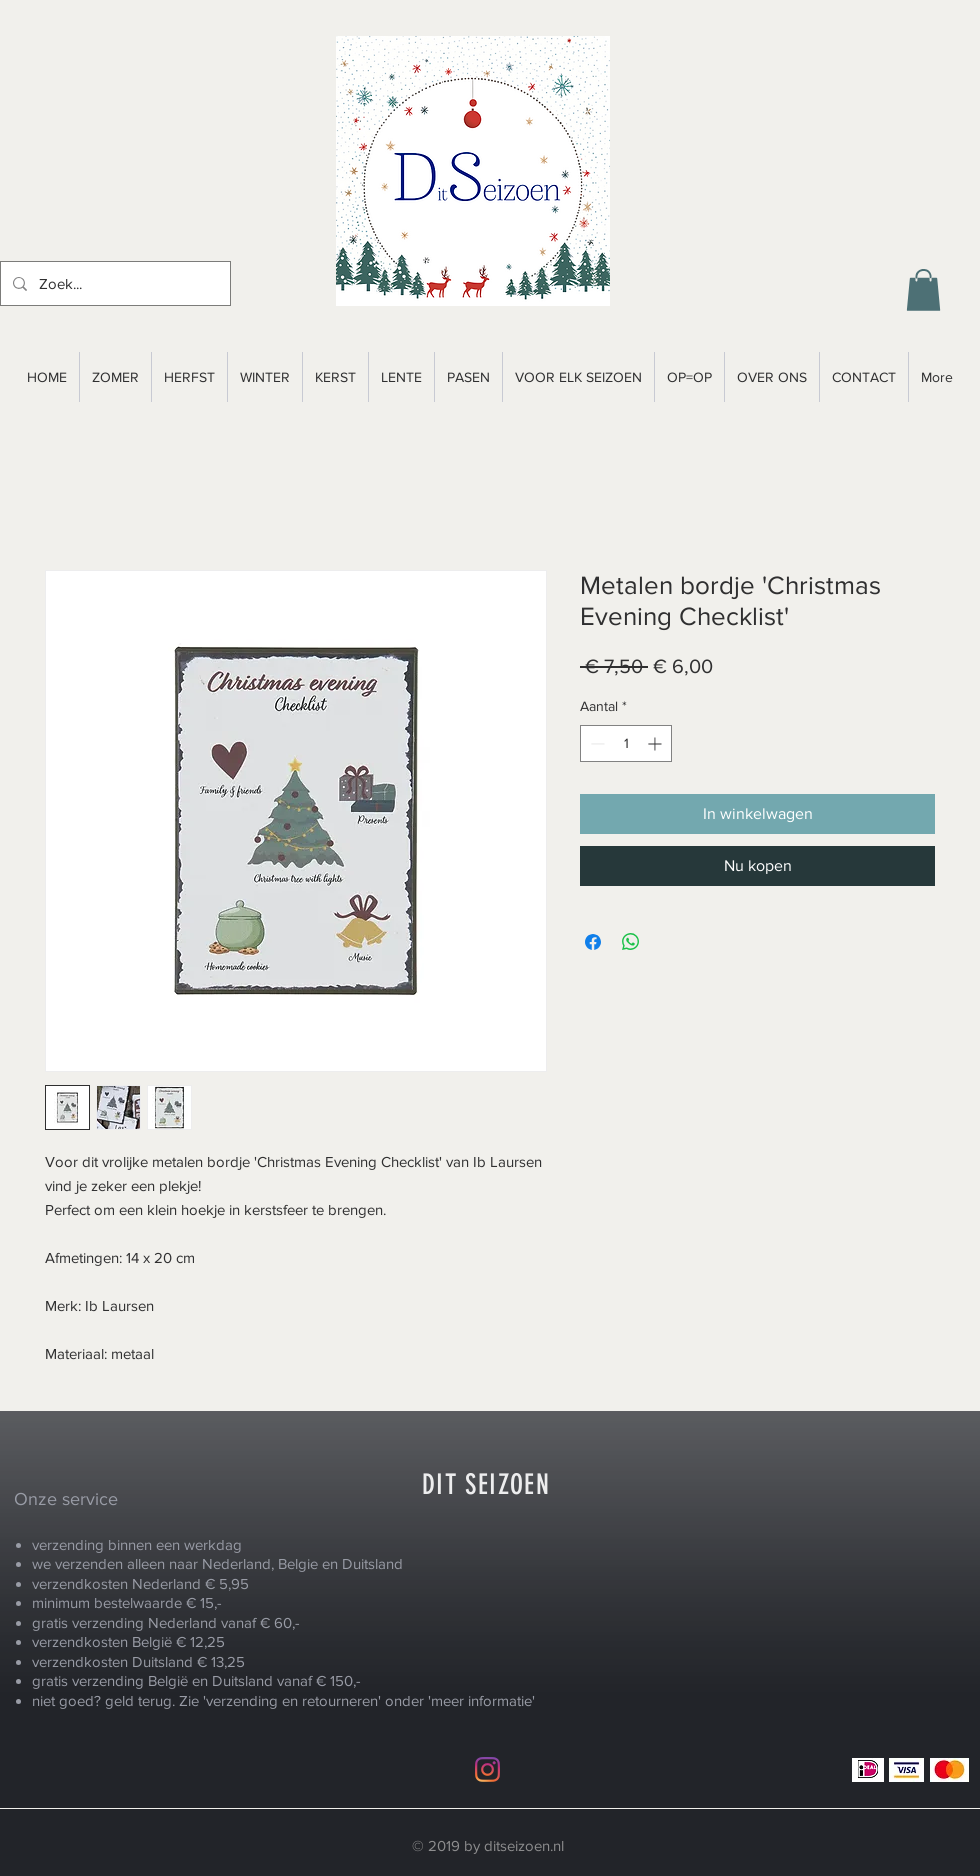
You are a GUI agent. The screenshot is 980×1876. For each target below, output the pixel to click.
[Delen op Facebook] (593, 942)
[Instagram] (487, 1769)
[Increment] (656, 743)
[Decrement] (595, 743)
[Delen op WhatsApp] (631, 942)
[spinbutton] (626, 743)
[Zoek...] (113, 283)
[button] (923, 290)
